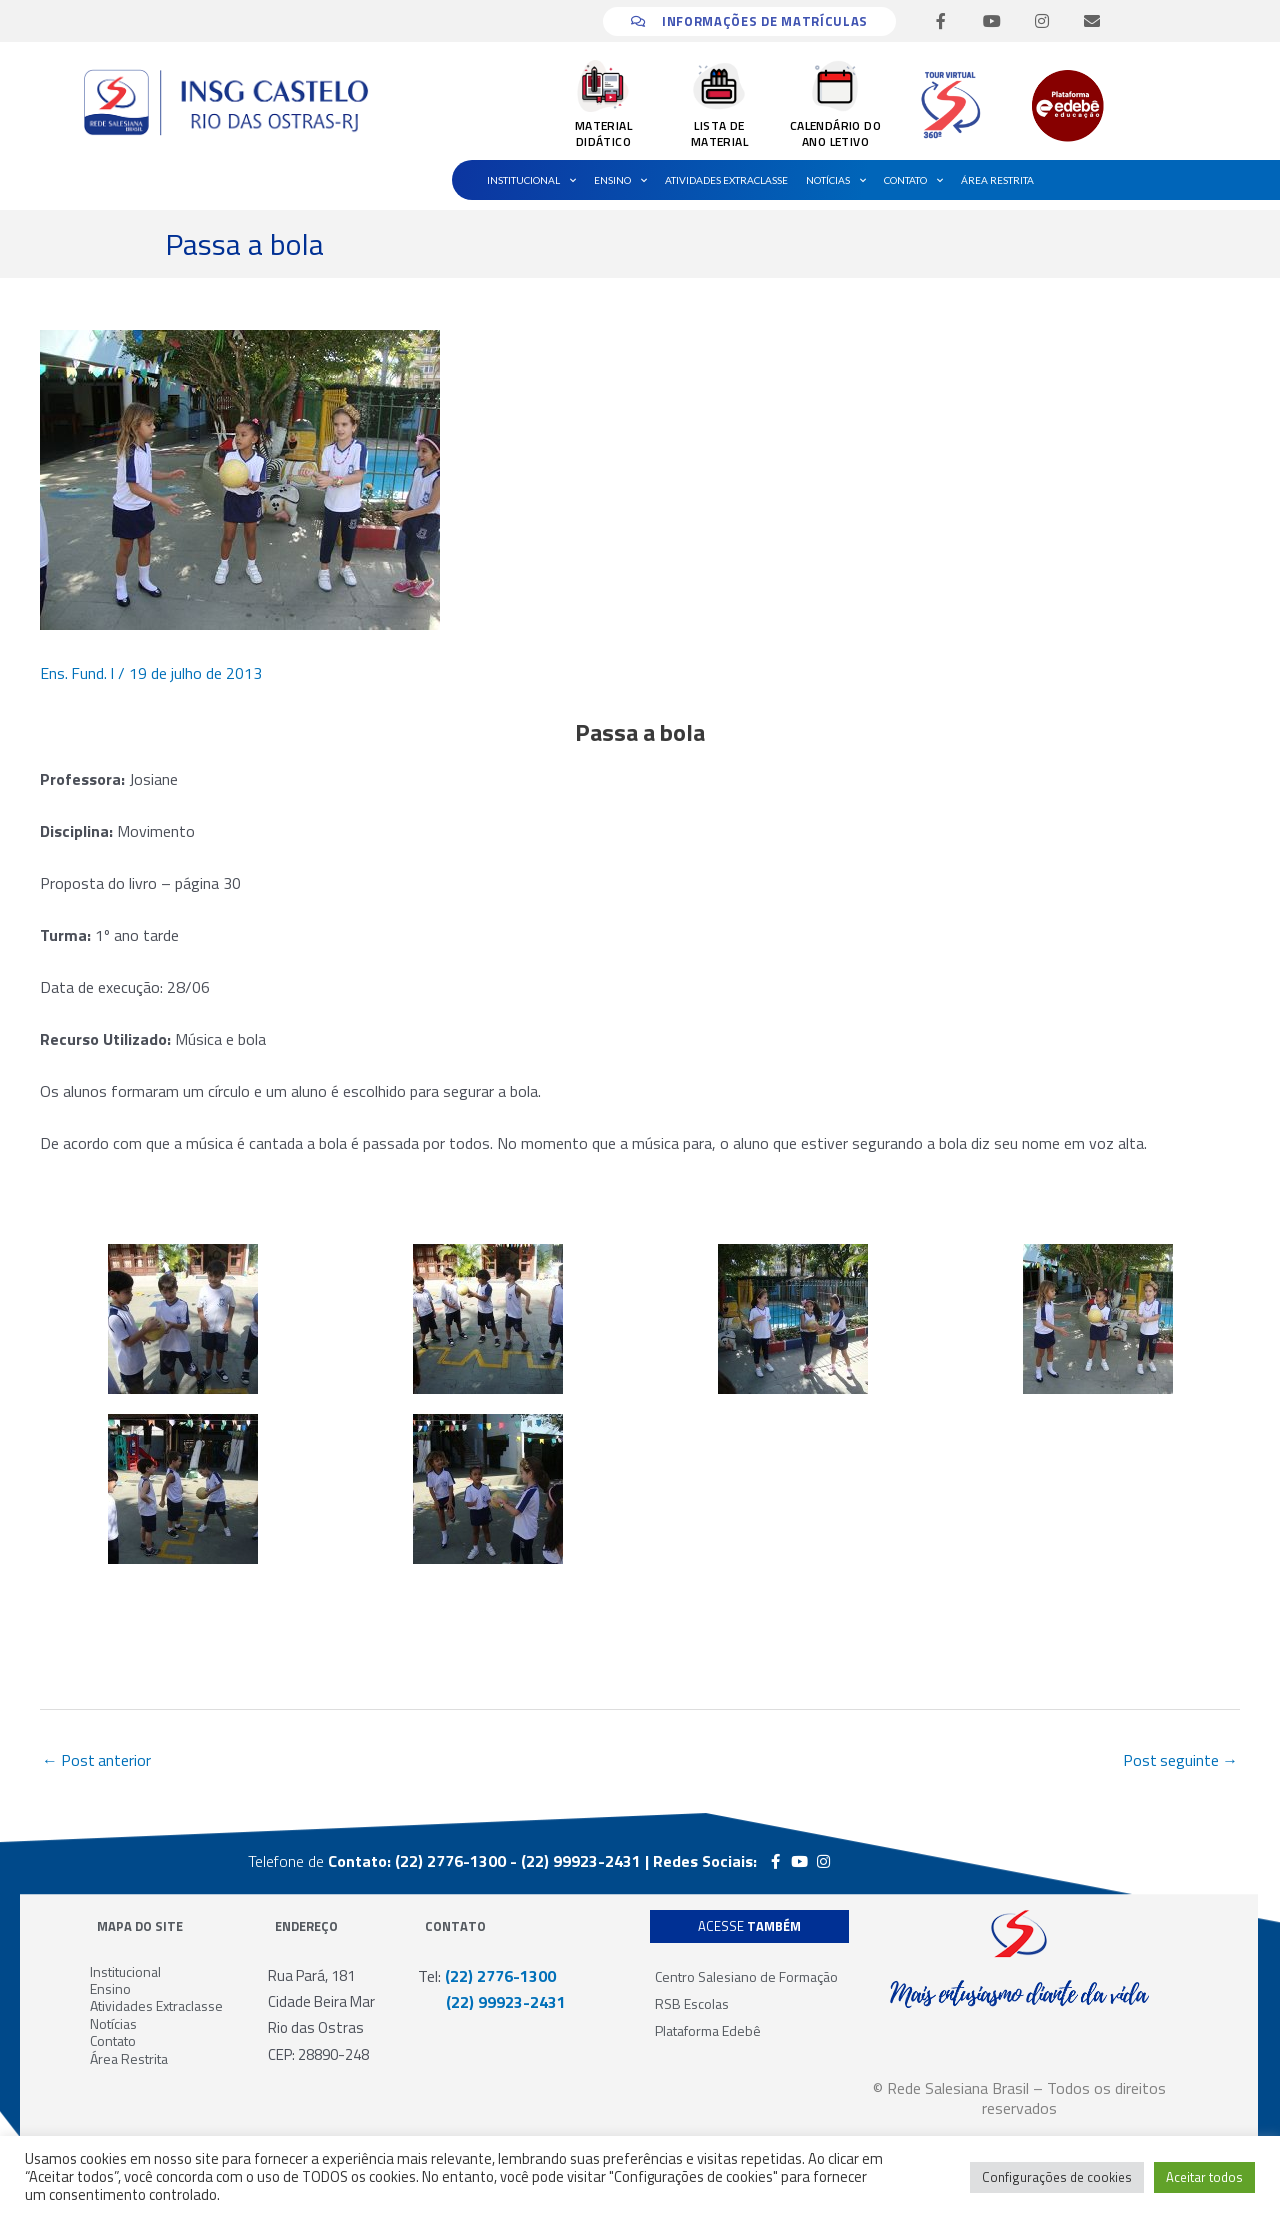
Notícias (836, 180)
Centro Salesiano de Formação (746, 1976)
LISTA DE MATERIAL (719, 133)
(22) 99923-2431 (492, 2003)
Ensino (620, 180)
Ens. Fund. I (78, 673)
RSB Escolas (692, 2003)
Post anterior (97, 1761)
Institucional (531, 180)
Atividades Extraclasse (726, 180)
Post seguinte (1179, 1761)
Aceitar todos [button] (1204, 2177)
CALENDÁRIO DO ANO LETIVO (835, 133)
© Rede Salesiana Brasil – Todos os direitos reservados (1019, 2098)
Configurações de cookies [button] (1057, 2177)
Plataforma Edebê (708, 2030)
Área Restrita (997, 180)
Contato (913, 180)
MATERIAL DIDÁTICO (603, 133)
